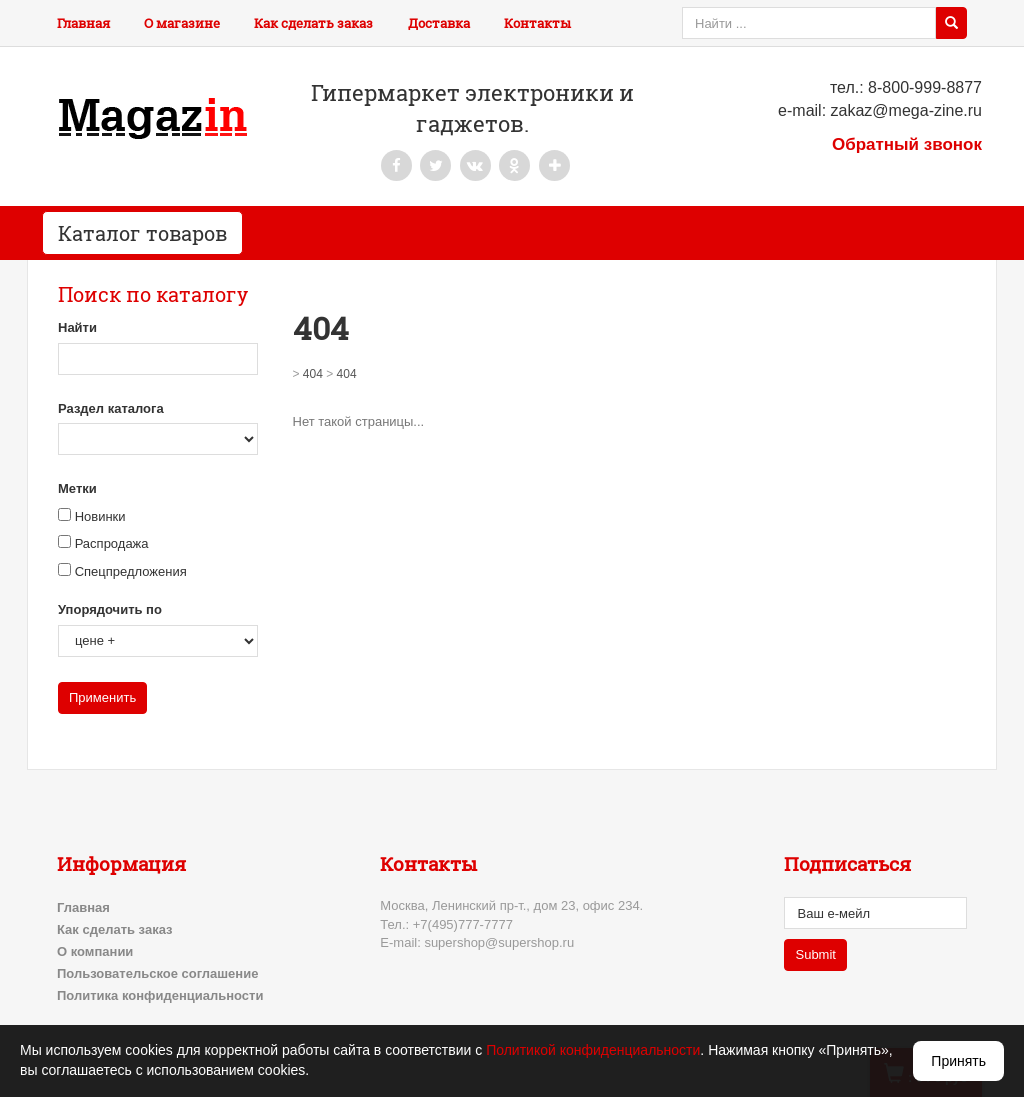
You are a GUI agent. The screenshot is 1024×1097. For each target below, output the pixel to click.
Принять (958, 1061)
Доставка (439, 23)
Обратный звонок (907, 144)
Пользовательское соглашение (157, 973)
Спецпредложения (131, 571)
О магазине (182, 23)
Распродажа (112, 543)
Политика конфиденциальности (160, 995)
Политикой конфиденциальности (593, 1050)
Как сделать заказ (313, 23)
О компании (95, 951)
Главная (83, 23)
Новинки (100, 516)
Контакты (537, 23)
